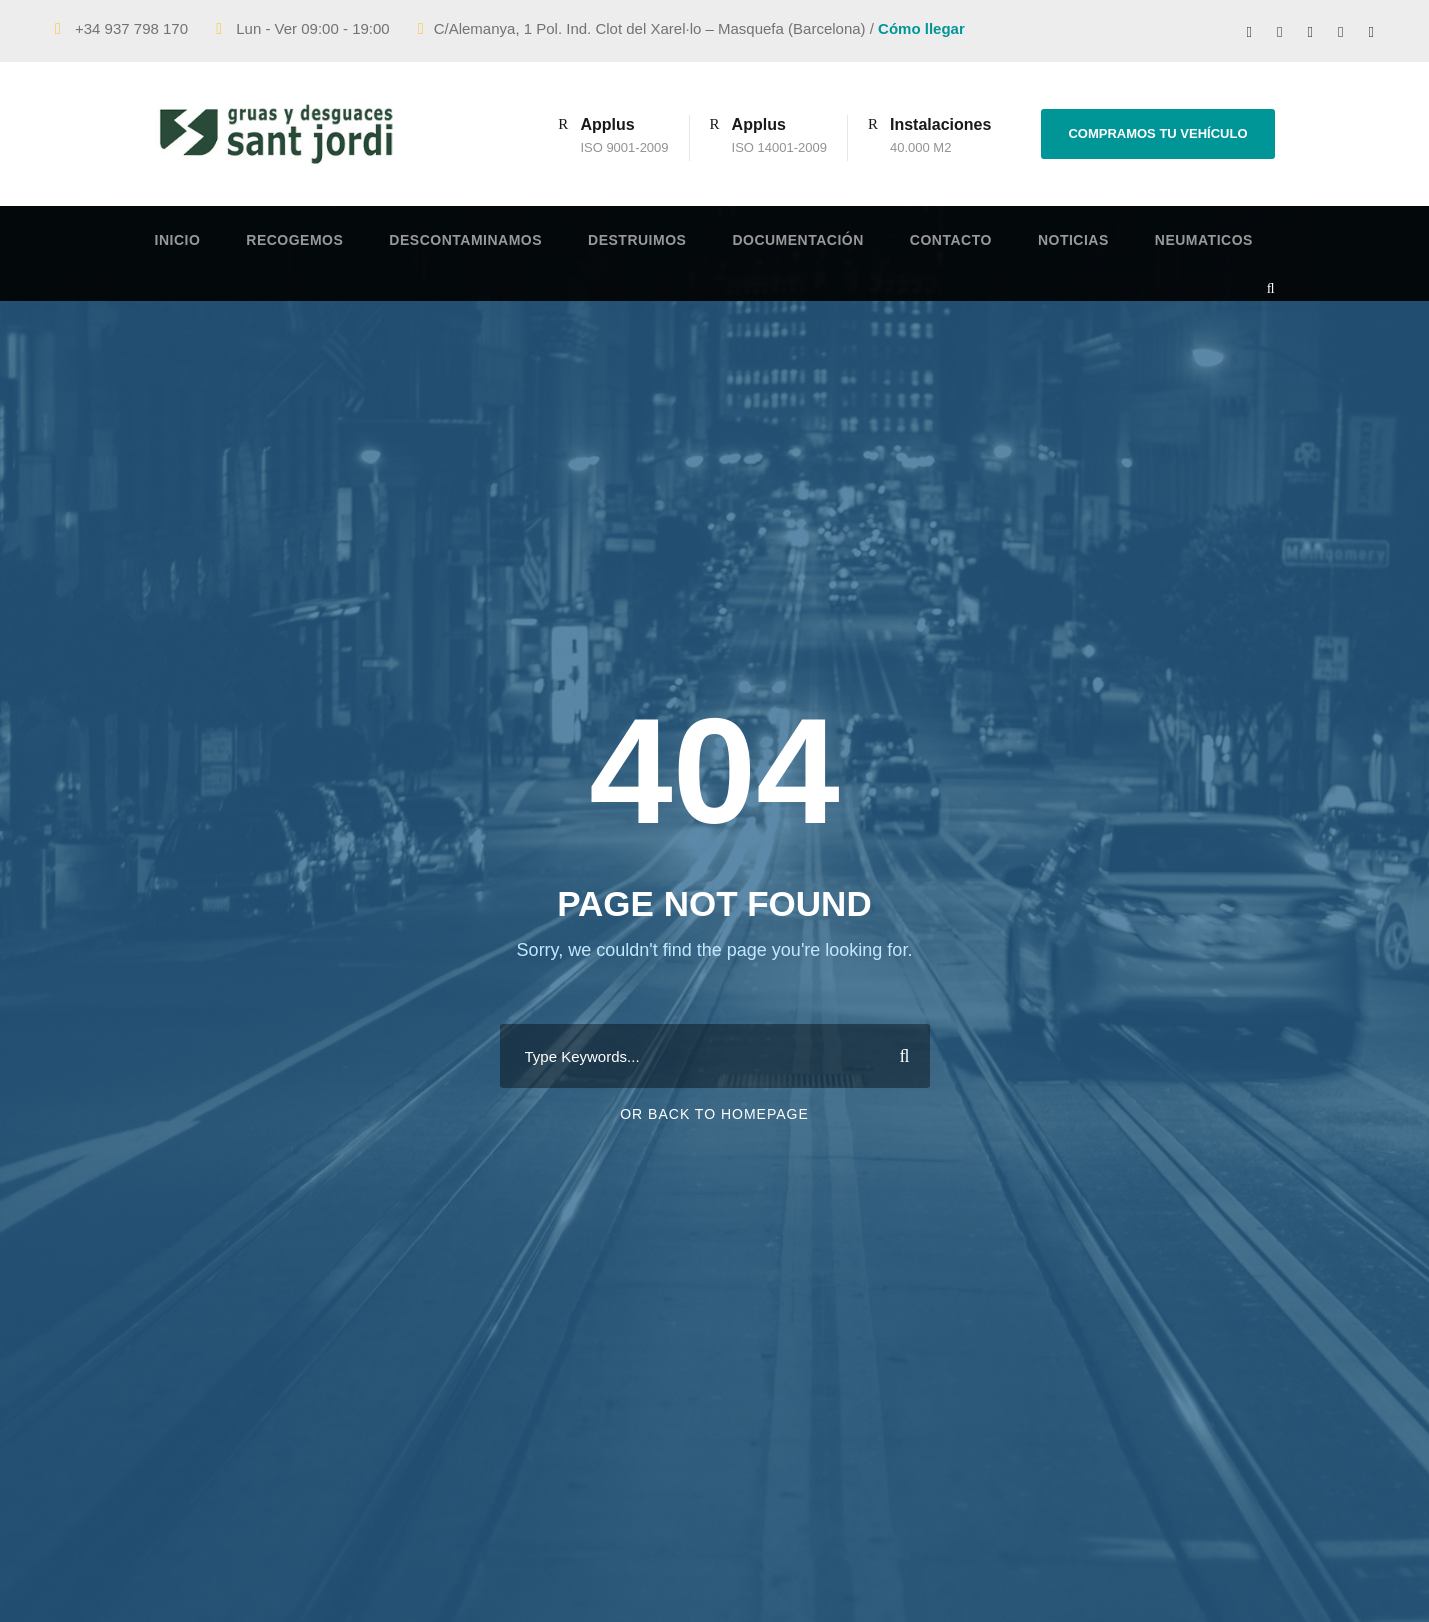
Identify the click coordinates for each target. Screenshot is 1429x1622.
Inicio (178, 240)
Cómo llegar (921, 28)
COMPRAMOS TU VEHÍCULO (1157, 133)
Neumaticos (1204, 240)
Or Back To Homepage (714, 1114)
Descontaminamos (465, 240)
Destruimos (637, 240)
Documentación (797, 240)
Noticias (1073, 240)
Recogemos (294, 240)
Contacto (951, 240)
